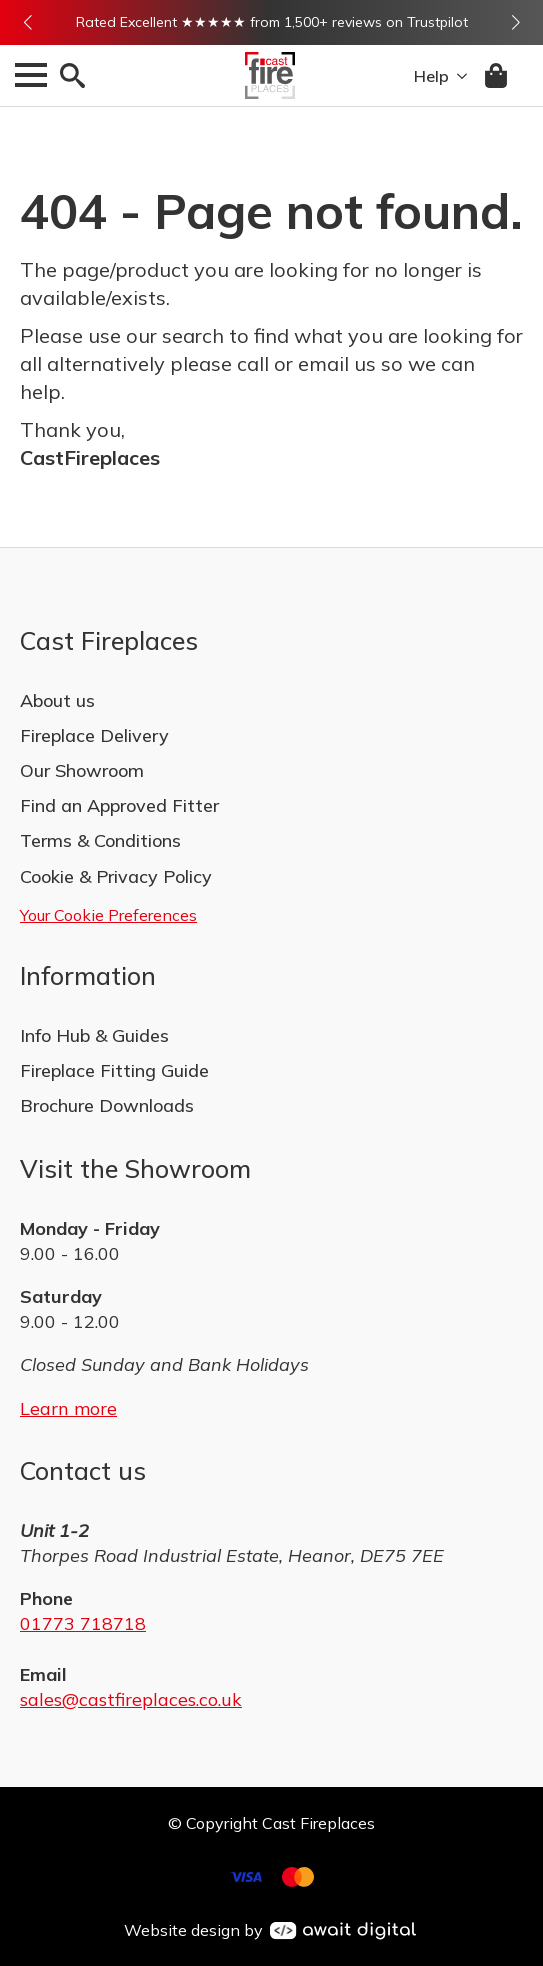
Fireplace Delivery (94, 735)
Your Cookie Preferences (108, 915)
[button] (27, 22)
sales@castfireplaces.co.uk (131, 1699)
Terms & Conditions (100, 840)
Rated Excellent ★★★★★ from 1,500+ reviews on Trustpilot (272, 22)
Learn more (68, 1408)
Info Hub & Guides (94, 1035)
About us (57, 700)
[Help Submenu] (458, 76)
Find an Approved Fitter (119, 805)
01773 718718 (83, 1623)
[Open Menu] (31, 75)
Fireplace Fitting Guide (114, 1070)
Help (431, 76)
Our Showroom (82, 770)
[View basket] (497, 75)
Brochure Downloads (107, 1105)
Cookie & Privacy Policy (116, 876)
